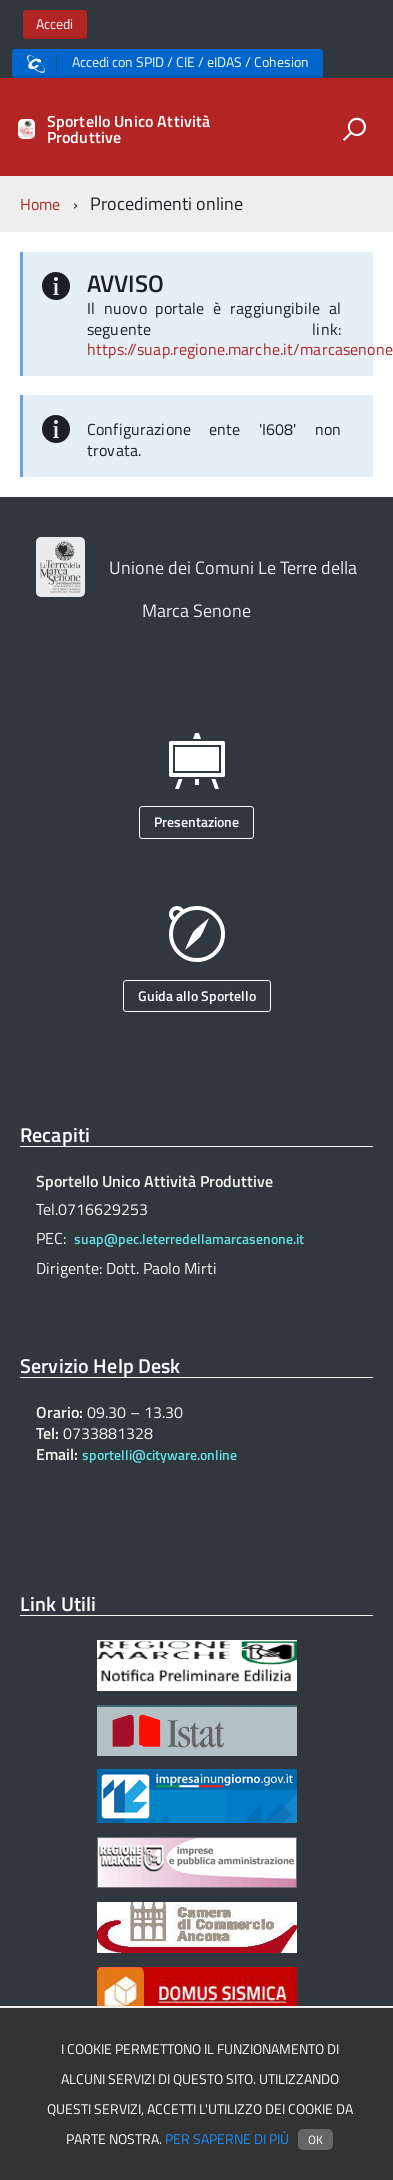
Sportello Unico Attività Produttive (129, 129)
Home (40, 204)
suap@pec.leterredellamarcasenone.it (189, 1238)
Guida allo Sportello (197, 995)
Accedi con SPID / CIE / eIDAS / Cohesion (168, 62)
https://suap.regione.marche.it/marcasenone (240, 349)
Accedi (54, 24)
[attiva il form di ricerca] (354, 129)
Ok (315, 2139)
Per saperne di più (227, 2139)
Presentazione (196, 821)
